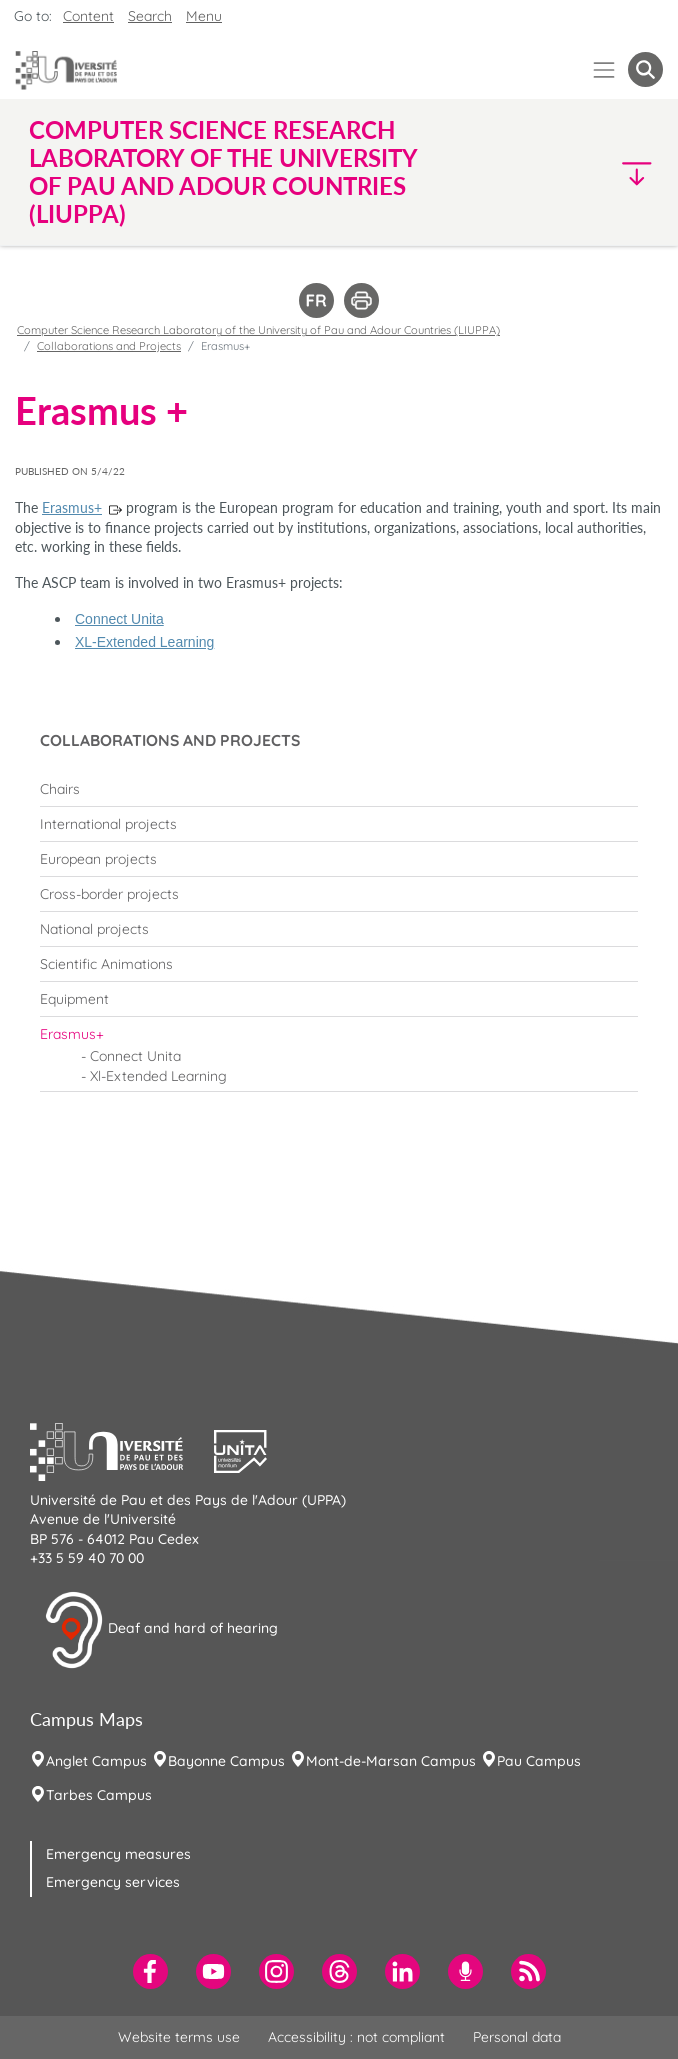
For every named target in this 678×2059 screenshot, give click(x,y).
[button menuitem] (645, 69)
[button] (586, 172)
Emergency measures (118, 1854)
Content (88, 16)
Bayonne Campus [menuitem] (226, 1761)
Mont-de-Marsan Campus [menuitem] (391, 1761)
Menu (204, 16)
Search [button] (150, 16)
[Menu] (604, 69)
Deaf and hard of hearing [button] (161, 1630)
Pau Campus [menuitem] (539, 1761)
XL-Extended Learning (144, 642)
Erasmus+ (72, 507)
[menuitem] (339, 789)
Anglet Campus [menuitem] (96, 1761)
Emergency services (113, 1882)
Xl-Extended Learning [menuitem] (158, 1076)
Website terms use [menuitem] (179, 2037)
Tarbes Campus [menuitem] (99, 1795)
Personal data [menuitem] (517, 2037)
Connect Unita (119, 619)
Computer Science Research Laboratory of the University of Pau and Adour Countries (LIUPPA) (258, 330)
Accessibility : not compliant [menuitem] (356, 2037)
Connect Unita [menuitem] (135, 1056)
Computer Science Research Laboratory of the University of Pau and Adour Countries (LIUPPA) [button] (223, 172)
